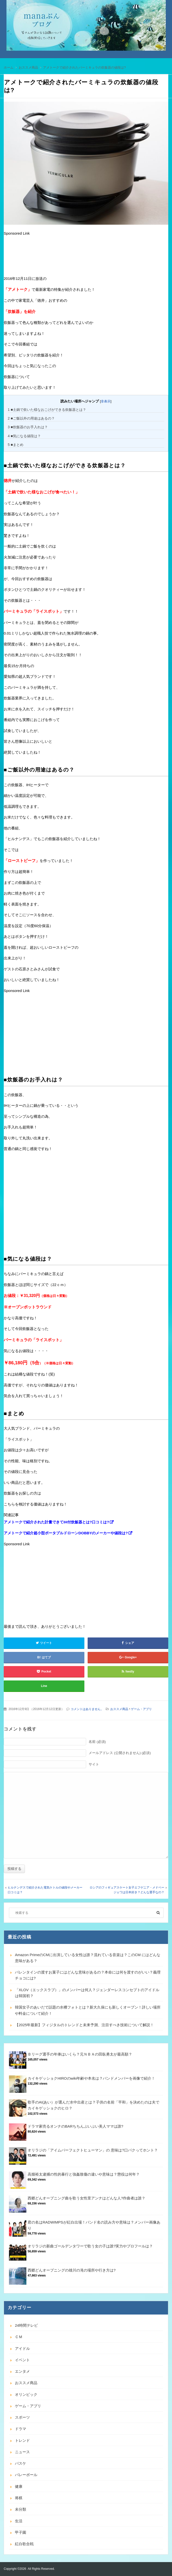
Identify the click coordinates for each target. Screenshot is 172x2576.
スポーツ (22, 2417)
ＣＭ (18, 2337)
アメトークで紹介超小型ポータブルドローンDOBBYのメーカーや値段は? (66, 1533)
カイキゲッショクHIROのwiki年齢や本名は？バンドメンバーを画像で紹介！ (91, 2078)
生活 (18, 2521)
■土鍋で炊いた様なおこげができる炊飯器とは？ (47, 410)
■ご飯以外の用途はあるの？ (31, 418)
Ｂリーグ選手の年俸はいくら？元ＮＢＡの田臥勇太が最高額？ (80, 2054)
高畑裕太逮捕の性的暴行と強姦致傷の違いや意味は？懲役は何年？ (84, 2174)
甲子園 (20, 2532)
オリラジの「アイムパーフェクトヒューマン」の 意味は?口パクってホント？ (93, 2150)
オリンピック (26, 2394)
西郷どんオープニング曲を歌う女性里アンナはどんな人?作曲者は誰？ (86, 2198)
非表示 (106, 401)
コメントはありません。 (87, 1709)
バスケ (20, 2463)
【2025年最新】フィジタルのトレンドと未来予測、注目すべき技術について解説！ (84, 2025)
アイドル (22, 2348)
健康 (18, 2486)
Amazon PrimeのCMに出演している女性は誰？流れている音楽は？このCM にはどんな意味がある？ (87, 1958)
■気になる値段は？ (24, 436)
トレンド (22, 2440)
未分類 (20, 2509)
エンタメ (22, 2371)
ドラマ (20, 2429)
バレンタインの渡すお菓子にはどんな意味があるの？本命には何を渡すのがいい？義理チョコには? (88, 1975)
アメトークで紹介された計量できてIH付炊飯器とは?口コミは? (56, 1522)
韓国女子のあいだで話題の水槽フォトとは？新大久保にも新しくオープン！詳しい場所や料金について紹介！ (88, 2010)
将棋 (18, 2498)
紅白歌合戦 (24, 2544)
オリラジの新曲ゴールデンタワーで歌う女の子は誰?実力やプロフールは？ (90, 2246)
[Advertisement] (43, 256)
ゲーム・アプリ (141, 1709)
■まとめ (15, 445)
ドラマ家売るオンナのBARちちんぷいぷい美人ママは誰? (75, 2126)
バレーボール (26, 2475)
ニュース (22, 2452)
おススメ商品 (119, 1709)
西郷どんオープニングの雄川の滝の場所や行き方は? (71, 2270)
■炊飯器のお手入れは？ (28, 427)
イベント (22, 2360)
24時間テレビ (26, 2325)
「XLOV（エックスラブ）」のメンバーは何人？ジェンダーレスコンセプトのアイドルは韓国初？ (87, 1993)
